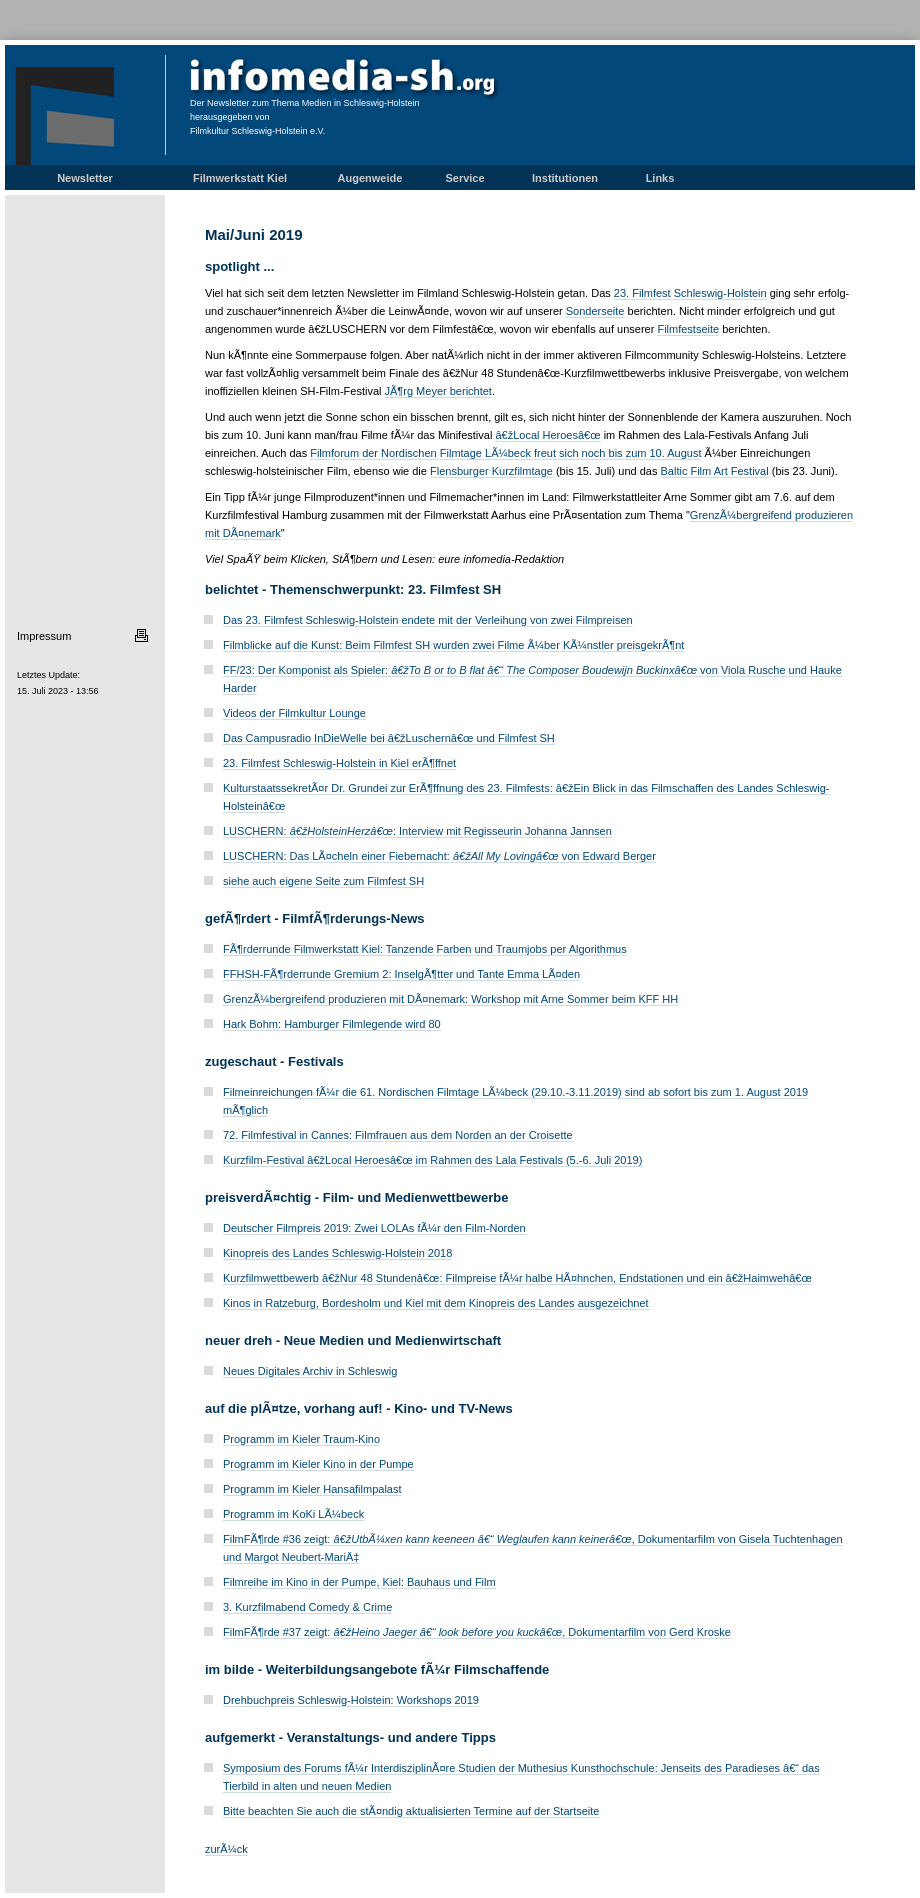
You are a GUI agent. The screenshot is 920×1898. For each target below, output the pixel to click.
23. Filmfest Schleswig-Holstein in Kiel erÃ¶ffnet (339, 763)
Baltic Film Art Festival (715, 471)
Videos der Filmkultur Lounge (294, 713)
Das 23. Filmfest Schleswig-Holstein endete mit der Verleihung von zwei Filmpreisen (428, 620)
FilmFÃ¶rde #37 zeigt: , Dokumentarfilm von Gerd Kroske (477, 1632)
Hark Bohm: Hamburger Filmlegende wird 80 (332, 1024)
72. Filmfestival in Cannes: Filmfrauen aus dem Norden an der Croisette (398, 1135)
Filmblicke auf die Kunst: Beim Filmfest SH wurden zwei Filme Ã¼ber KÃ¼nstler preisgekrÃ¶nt (453, 645)
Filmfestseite (688, 329)
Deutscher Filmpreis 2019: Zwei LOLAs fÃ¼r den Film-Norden (374, 1228)
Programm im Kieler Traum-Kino (301, 1439)
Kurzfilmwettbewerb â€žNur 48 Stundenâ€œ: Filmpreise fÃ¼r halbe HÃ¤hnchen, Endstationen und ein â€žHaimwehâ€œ (517, 1278)
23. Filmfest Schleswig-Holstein (690, 293)
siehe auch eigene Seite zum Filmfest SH (323, 881)
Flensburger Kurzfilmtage (491, 471)
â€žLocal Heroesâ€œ (547, 435)
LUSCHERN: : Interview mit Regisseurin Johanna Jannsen (417, 831)
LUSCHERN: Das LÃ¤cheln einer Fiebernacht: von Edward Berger (439, 856)
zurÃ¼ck (226, 1849)
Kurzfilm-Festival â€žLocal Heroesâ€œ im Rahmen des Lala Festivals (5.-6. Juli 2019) (432, 1160)
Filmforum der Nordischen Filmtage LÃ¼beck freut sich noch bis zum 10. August (505, 453)
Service (464, 178)
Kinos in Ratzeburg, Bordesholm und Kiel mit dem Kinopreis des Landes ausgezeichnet (436, 1303)
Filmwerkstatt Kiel (240, 178)
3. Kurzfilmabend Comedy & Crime (307, 1607)
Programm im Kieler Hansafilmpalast (312, 1489)
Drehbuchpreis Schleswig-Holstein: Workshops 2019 (351, 1700)
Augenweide (370, 178)
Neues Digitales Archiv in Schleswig (310, 1371)
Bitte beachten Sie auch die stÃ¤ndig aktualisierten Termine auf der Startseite (411, 1811)
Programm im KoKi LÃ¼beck (293, 1514)
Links (660, 178)
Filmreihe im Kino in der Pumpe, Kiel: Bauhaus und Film (359, 1582)
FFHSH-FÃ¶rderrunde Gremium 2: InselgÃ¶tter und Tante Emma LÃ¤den (401, 974)
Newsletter (85, 178)
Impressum (44, 636)
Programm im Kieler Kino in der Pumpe (318, 1464)
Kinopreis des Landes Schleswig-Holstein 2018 (337, 1253)
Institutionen (565, 178)
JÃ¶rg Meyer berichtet (438, 391)
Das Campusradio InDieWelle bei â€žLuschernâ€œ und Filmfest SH (389, 738)
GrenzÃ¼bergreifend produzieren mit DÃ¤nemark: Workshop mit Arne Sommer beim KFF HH (450, 999)
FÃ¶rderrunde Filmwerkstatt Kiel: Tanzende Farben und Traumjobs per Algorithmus (425, 949)
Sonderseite (595, 311)
